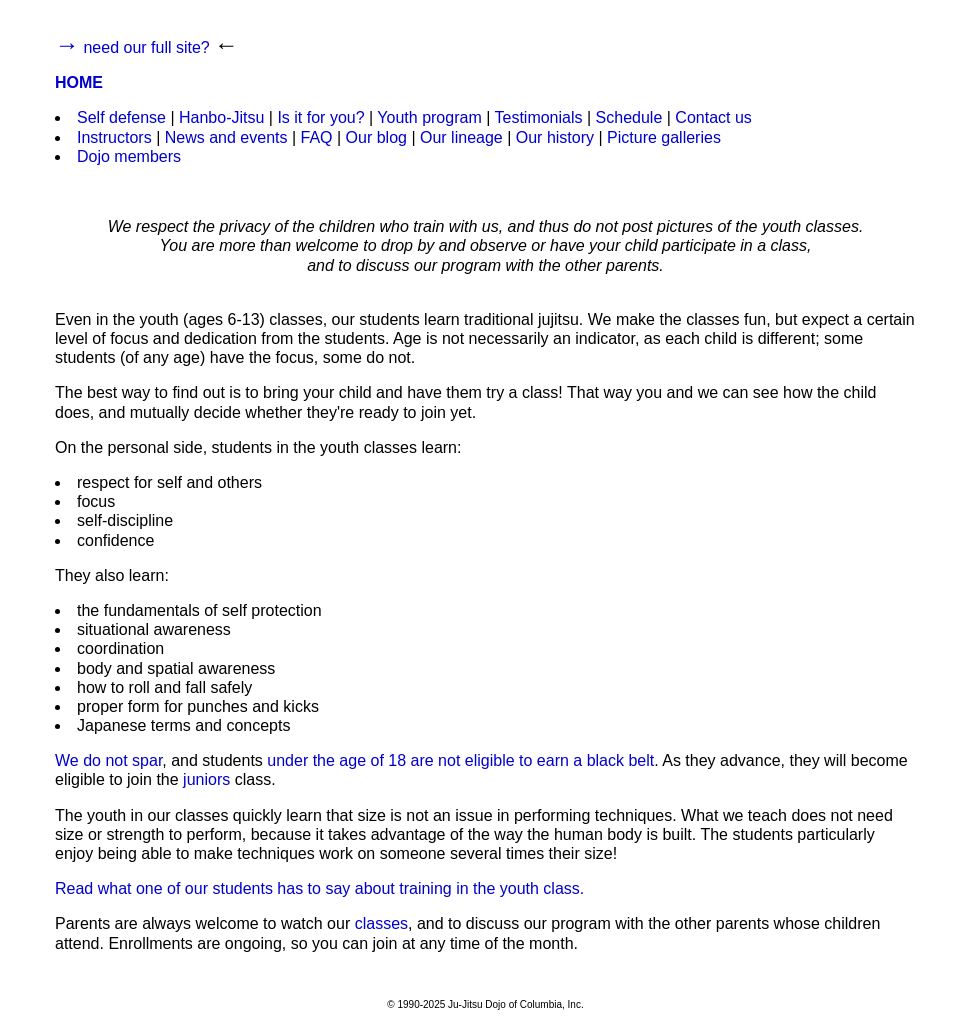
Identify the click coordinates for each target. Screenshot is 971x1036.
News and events (226, 137)
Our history (555, 137)
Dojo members (129, 156)
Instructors (114, 137)
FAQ (317, 137)
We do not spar (108, 760)
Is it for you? (320, 117)
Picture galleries (664, 137)
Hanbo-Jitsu (221, 117)
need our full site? (146, 47)
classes (381, 923)
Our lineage (461, 137)
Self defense (121, 117)
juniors (206, 779)
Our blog (376, 137)
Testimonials (538, 117)
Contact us (713, 117)
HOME (79, 82)
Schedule (629, 117)
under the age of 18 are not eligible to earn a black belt (460, 760)
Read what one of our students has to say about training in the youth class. (319, 888)
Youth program (429, 117)
